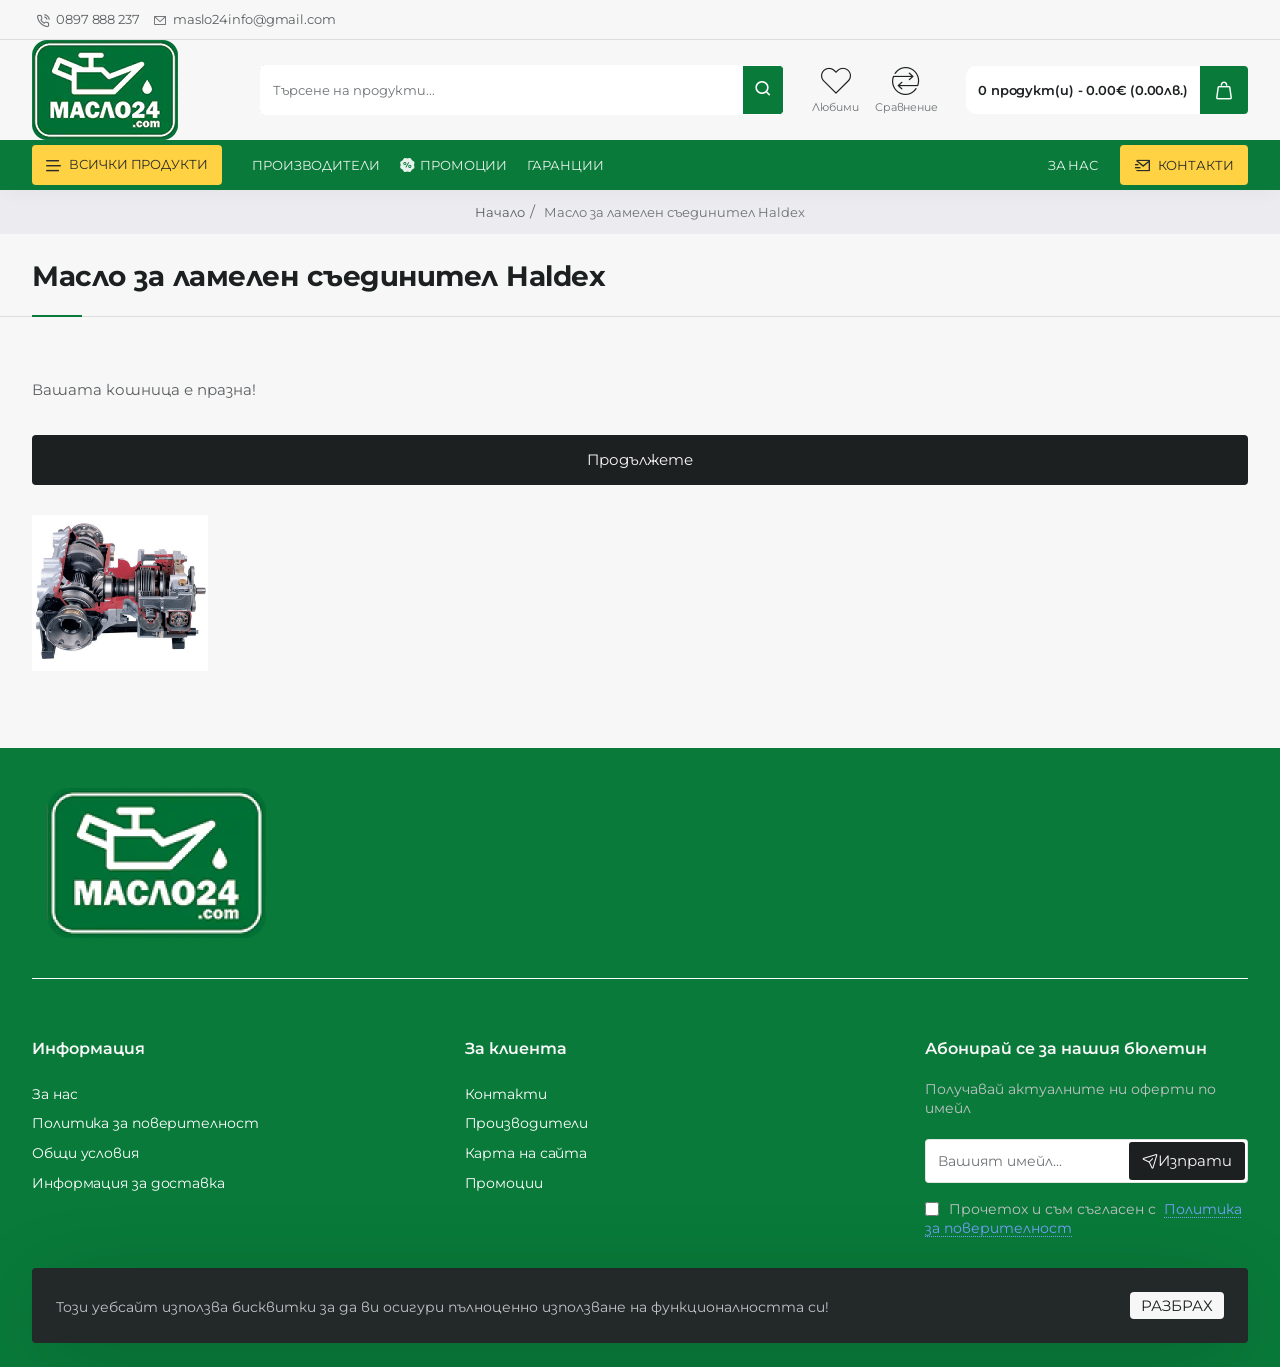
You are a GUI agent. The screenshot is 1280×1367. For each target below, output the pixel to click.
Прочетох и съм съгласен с (1083, 1219)
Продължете (640, 475)
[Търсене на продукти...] (763, 90)
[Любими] (835, 89)
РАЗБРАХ (1169, 1289)
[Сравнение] (906, 89)
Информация (88, 1048)
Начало (500, 212)
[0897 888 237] (88, 20)
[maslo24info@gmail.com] (245, 20)
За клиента (516, 1048)
